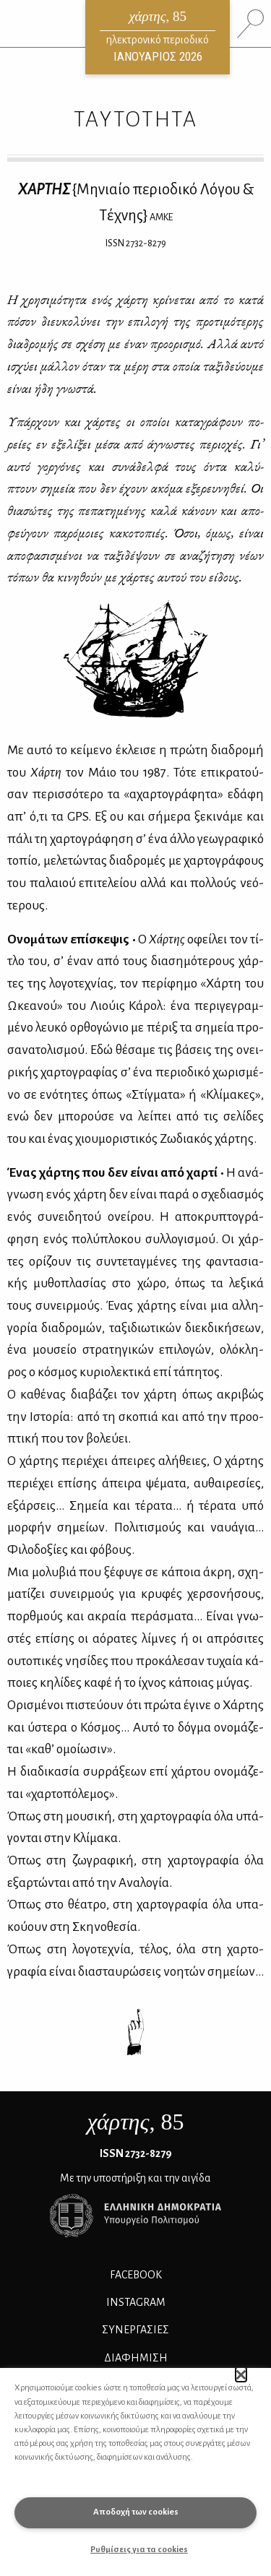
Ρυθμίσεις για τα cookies (139, 2549)
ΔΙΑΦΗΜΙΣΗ (136, 2358)
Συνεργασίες (135, 2329)
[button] (241, 2374)
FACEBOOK (136, 2275)
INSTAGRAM (135, 2302)
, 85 (135, 2122)
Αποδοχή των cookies (135, 2512)
